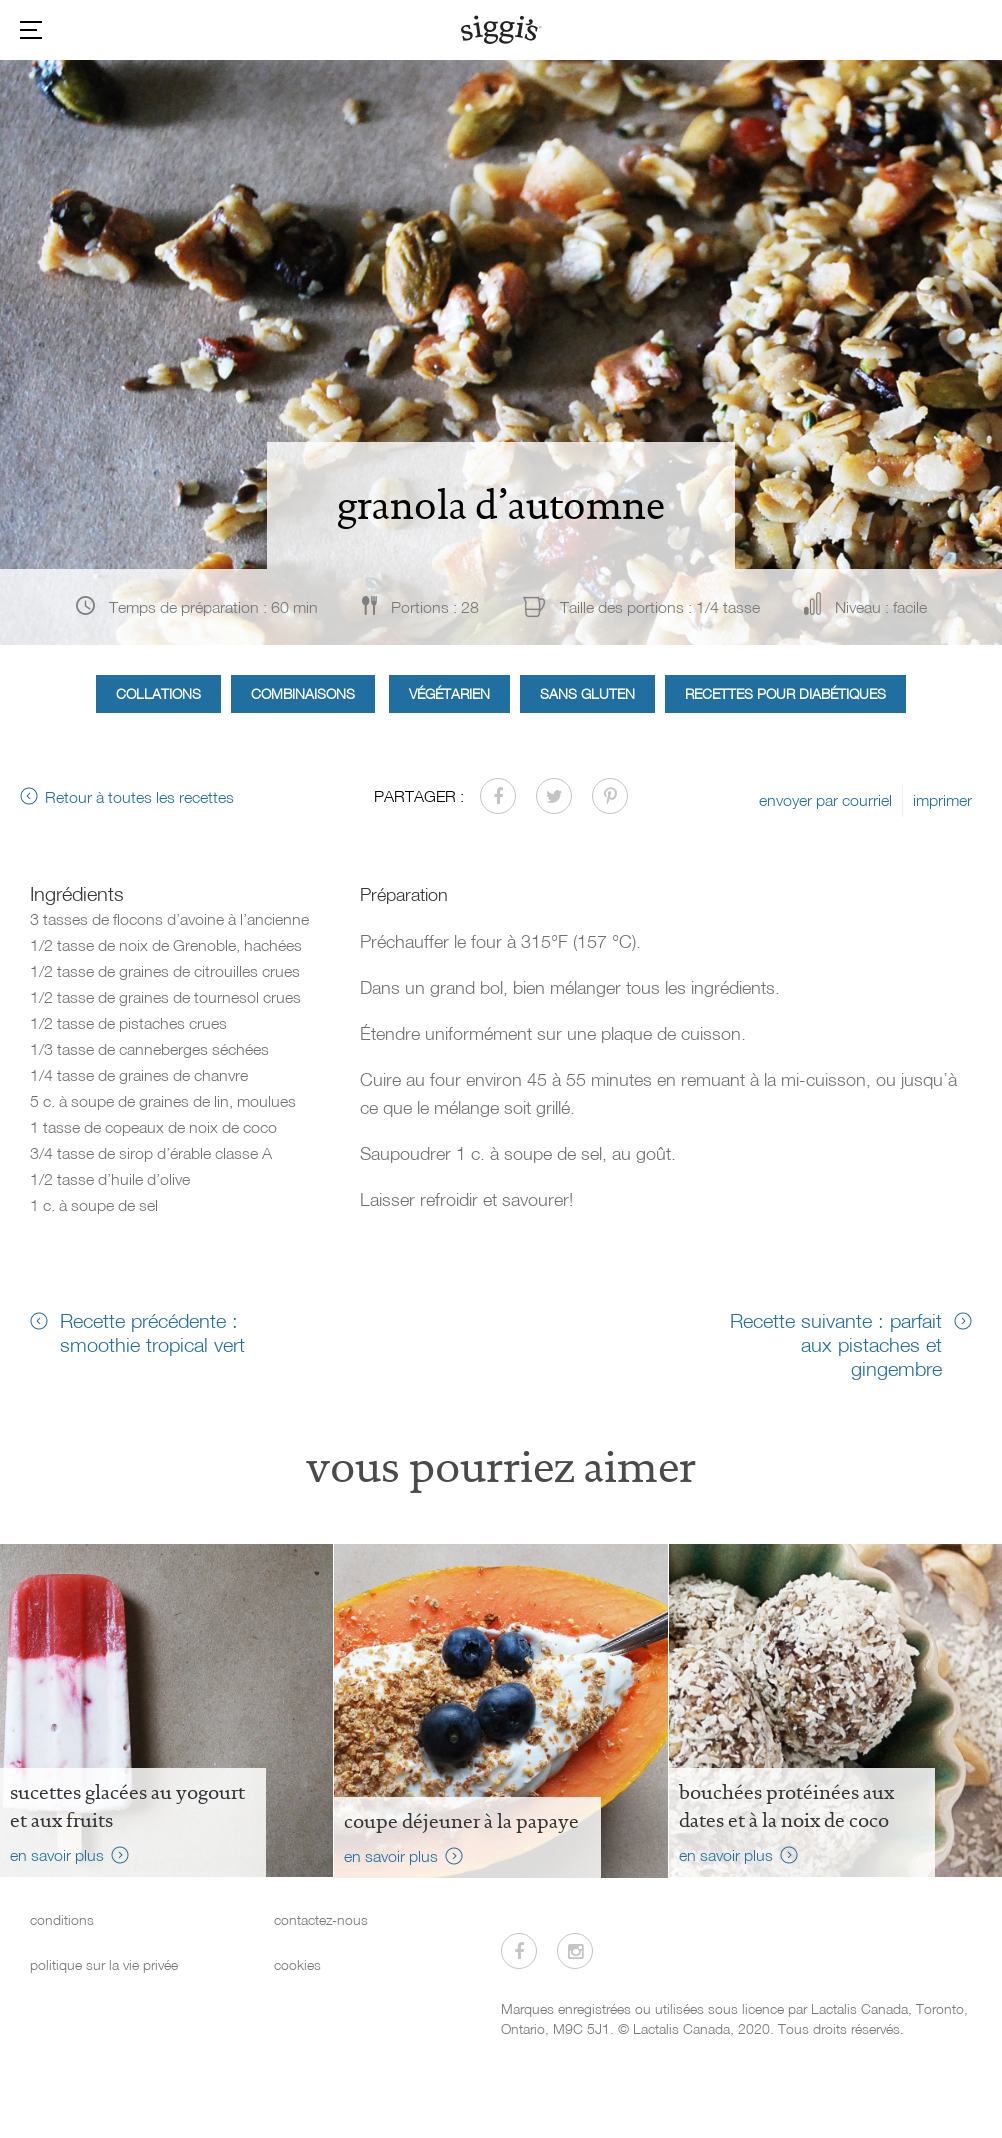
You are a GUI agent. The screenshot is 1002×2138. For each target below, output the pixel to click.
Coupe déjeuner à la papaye (461, 1821)
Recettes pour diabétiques (785, 693)
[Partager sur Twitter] (554, 796)
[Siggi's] (501, 29)
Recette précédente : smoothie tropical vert (152, 1332)
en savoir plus (57, 1855)
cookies (297, 1964)
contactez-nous (321, 1919)
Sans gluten (587, 693)
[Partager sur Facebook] (498, 796)
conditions (62, 1919)
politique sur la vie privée (104, 1964)
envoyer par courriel (825, 800)
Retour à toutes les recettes (139, 797)
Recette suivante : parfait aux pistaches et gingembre (836, 1344)
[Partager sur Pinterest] (610, 796)
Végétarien (449, 693)
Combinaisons (303, 693)
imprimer (942, 800)
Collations (158, 693)
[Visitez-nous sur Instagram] (575, 1951)
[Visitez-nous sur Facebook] (519, 1951)
